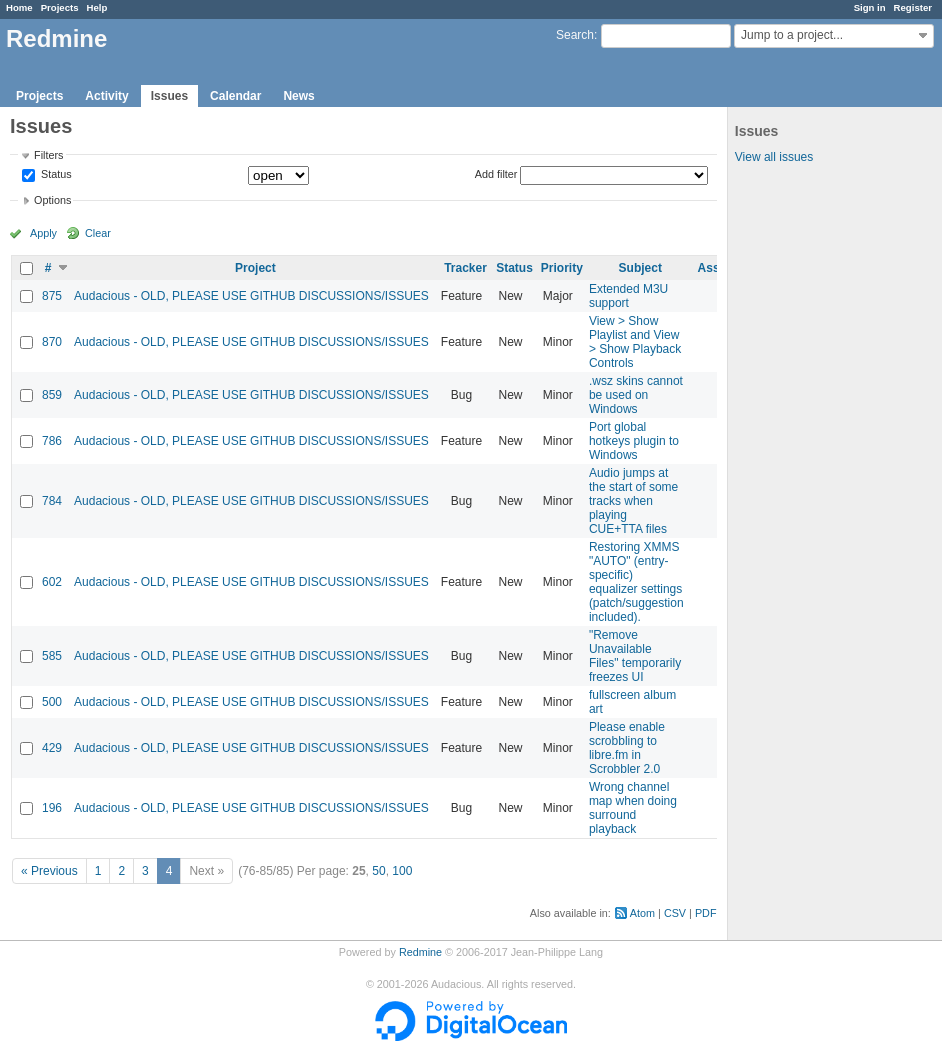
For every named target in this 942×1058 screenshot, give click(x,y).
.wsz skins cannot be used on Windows (636, 395)
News (298, 96)
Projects (60, 7)
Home (19, 7)
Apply (43, 233)
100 (402, 871)
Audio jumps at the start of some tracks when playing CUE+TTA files (633, 501)
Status (55, 175)
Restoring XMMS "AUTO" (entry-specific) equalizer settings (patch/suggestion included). (636, 582)
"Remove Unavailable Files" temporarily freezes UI (635, 656)
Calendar (235, 96)
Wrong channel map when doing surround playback (633, 808)
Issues (169, 96)
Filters (48, 155)
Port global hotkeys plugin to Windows (634, 441)
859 (52, 395)
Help (97, 7)
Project (255, 268)
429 (52, 748)
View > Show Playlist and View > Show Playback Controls (635, 342)
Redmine (420, 952)
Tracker (465, 268)
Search (575, 35)
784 (52, 501)
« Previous (49, 871)
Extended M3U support (628, 296)
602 (52, 582)
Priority (562, 268)
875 (52, 296)
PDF (706, 913)
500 (52, 702)
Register (913, 7)
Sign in (870, 7)
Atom (642, 913)
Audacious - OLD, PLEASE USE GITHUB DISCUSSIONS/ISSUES (251, 296)
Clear (98, 233)
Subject (640, 268)
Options (52, 200)
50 (378, 871)
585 (52, 656)
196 (52, 808)
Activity (106, 96)
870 (52, 342)
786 (52, 441)
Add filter (496, 174)
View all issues (774, 157)
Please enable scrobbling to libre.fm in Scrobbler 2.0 (627, 748)
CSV (675, 913)
